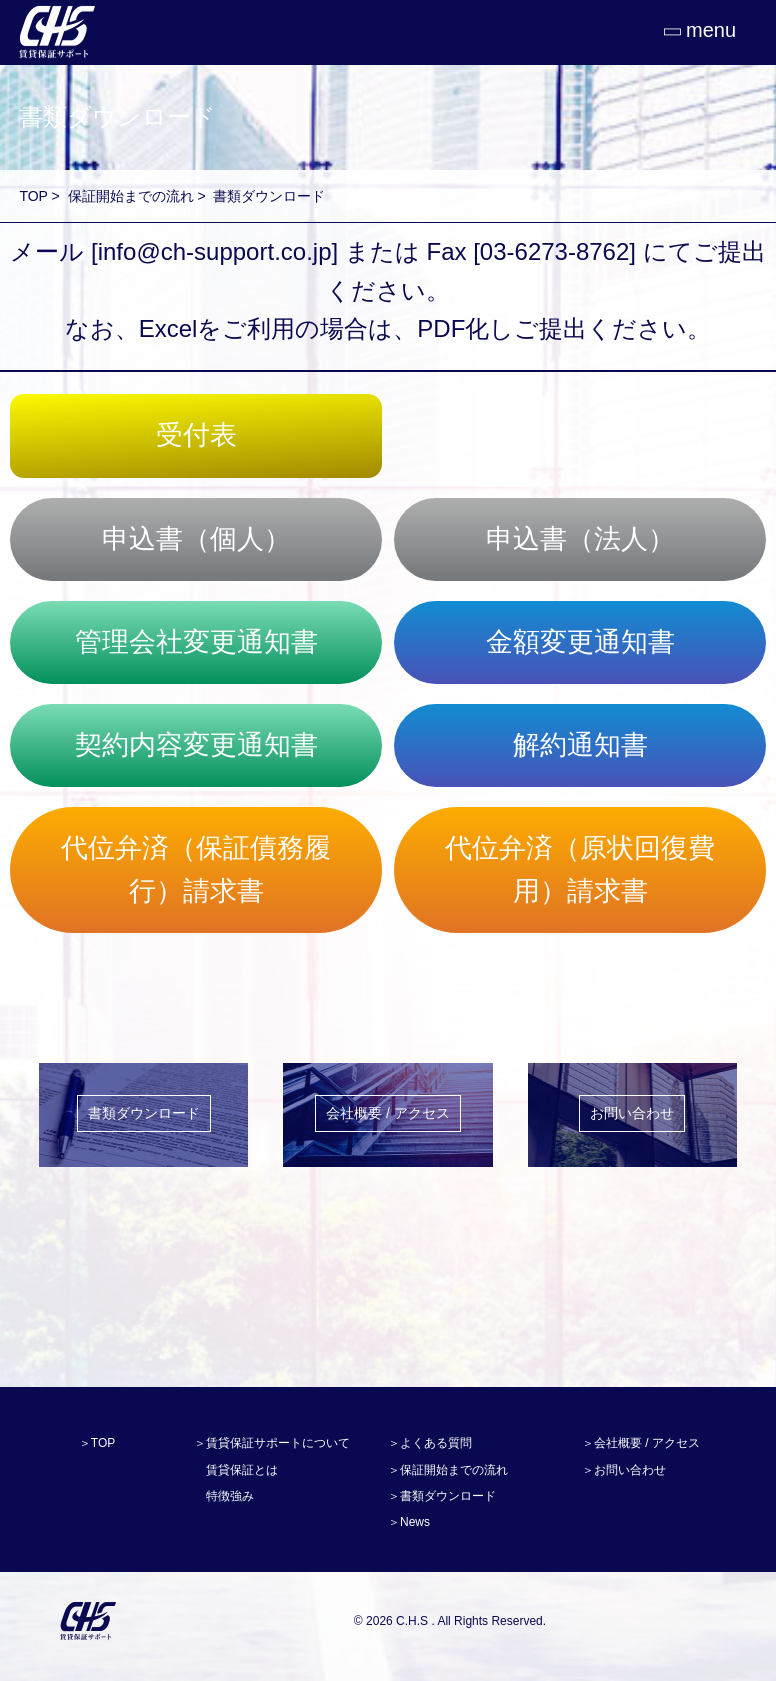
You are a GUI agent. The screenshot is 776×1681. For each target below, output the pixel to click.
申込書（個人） (196, 539)
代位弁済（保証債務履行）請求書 (196, 869)
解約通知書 (580, 745)
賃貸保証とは (242, 1470)
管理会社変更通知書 (196, 642)
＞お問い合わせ (624, 1470)
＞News (409, 1522)
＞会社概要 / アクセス (641, 1443)
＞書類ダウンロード (442, 1496)
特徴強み (230, 1496)
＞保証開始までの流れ (448, 1470)
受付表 (196, 435)
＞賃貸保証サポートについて (272, 1443)
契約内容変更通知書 (196, 745)
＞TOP (97, 1443)
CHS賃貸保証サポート (55, 32)
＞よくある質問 (430, 1443)
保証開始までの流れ (131, 196)
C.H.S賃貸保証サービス (87, 1621)
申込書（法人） (580, 539)
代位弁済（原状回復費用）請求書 (580, 869)
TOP (33, 196)
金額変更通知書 (580, 642)
